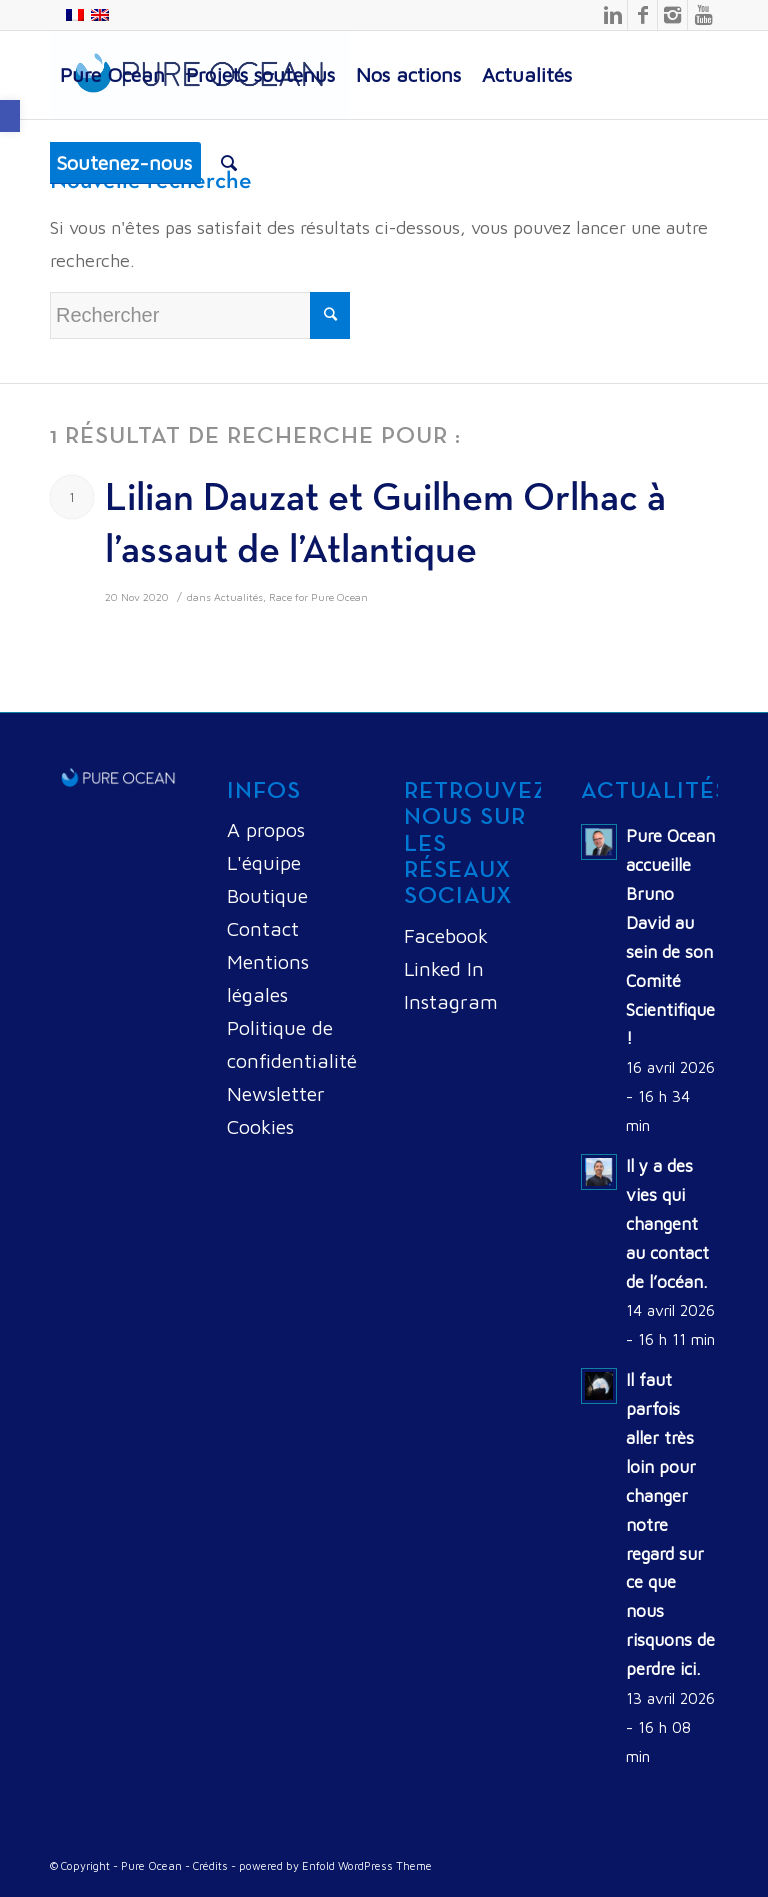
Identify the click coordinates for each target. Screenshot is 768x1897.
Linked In (444, 968)
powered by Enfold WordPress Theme (335, 1865)
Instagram (451, 1001)
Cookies (260, 1126)
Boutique (267, 895)
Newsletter (276, 1093)
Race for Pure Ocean (318, 597)
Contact (263, 928)
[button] (10, 116)
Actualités (238, 597)
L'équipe (264, 862)
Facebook (446, 935)
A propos (266, 829)
